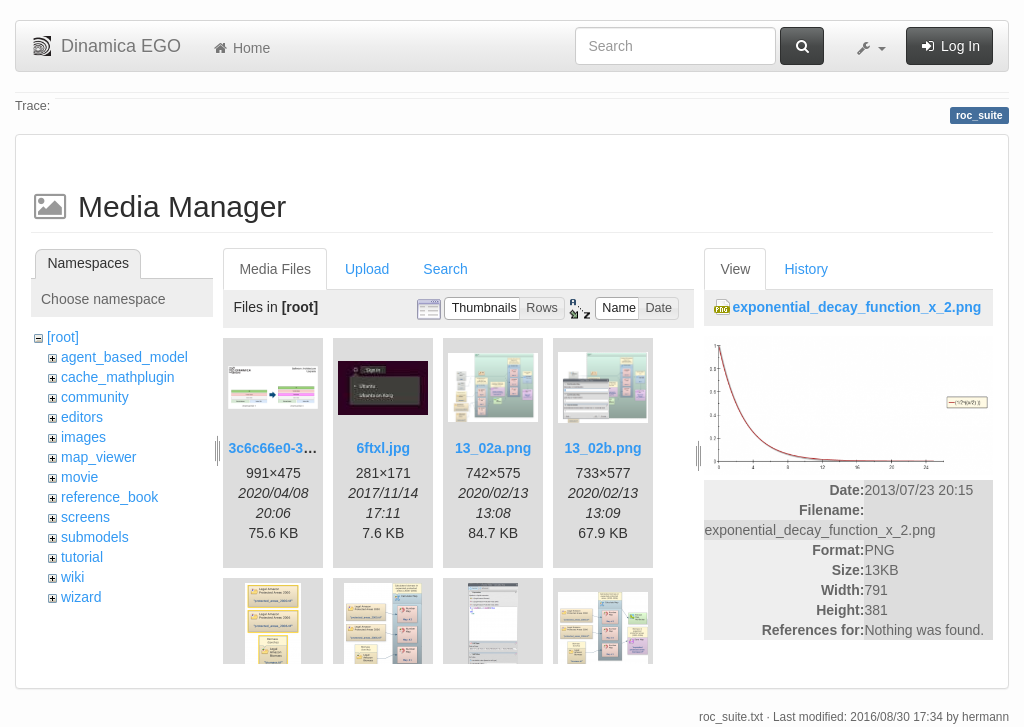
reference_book (109, 497)
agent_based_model (124, 357)
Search (445, 269)
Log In (949, 46)
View (735, 269)
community (95, 397)
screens (85, 517)
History (806, 269)
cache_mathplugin (118, 377)
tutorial (82, 557)
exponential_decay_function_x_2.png (856, 307)
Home (240, 48)
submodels (95, 537)
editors (82, 417)
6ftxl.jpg (383, 448)
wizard (81, 597)
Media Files (275, 269)
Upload (367, 269)
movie (79, 477)
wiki (72, 577)
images (83, 437)
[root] (63, 337)
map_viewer (98, 457)
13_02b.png (603, 448)
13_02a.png (493, 448)
